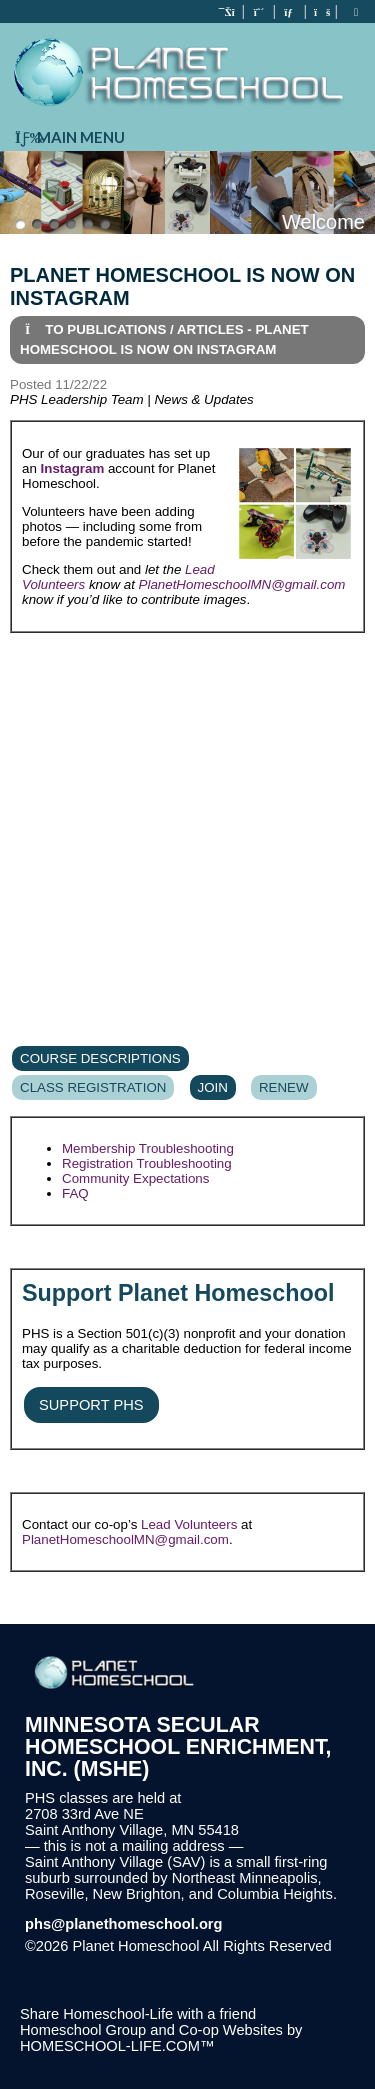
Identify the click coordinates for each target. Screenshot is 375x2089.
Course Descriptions (100, 1058)
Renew (284, 1087)
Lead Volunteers (189, 1524)
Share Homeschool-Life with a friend (138, 2014)
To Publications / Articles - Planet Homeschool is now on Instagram (164, 339)
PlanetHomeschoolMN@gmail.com (242, 584)
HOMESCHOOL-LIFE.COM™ (117, 2046)
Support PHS (91, 1405)
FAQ (75, 1193)
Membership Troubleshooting (148, 1148)
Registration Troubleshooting (147, 1163)
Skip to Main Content (108, 1962)
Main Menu (67, 137)
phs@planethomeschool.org (124, 1924)
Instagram (73, 468)
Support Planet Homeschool (178, 1293)
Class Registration (93, 1087)
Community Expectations (135, 1178)
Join (213, 1087)
